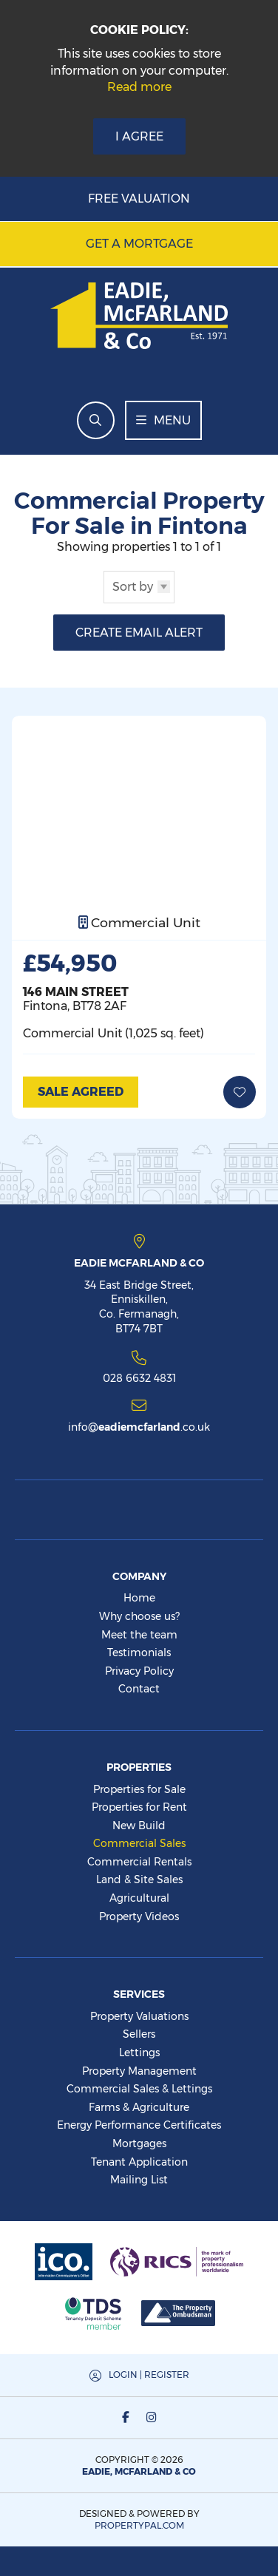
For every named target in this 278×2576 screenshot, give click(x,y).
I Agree (139, 136)
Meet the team (139, 1634)
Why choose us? (139, 1616)
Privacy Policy (139, 1671)
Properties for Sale (139, 1789)
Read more (139, 87)
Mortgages (139, 2143)
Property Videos (139, 1916)
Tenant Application (139, 2162)
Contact (139, 1688)
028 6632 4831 (139, 1377)
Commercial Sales (139, 1843)
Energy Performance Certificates (139, 2125)
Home (139, 1597)
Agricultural (139, 1898)
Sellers (139, 2034)
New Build (139, 1825)
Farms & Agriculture (139, 2107)
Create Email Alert (139, 633)
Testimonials (139, 1652)
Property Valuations (139, 2016)
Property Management (139, 2071)
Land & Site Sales (139, 1879)
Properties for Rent (139, 1807)
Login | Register (149, 2374)
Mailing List (139, 2179)
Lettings (139, 2052)
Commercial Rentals (139, 1861)
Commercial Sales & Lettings (139, 2088)
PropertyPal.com (139, 2525)
